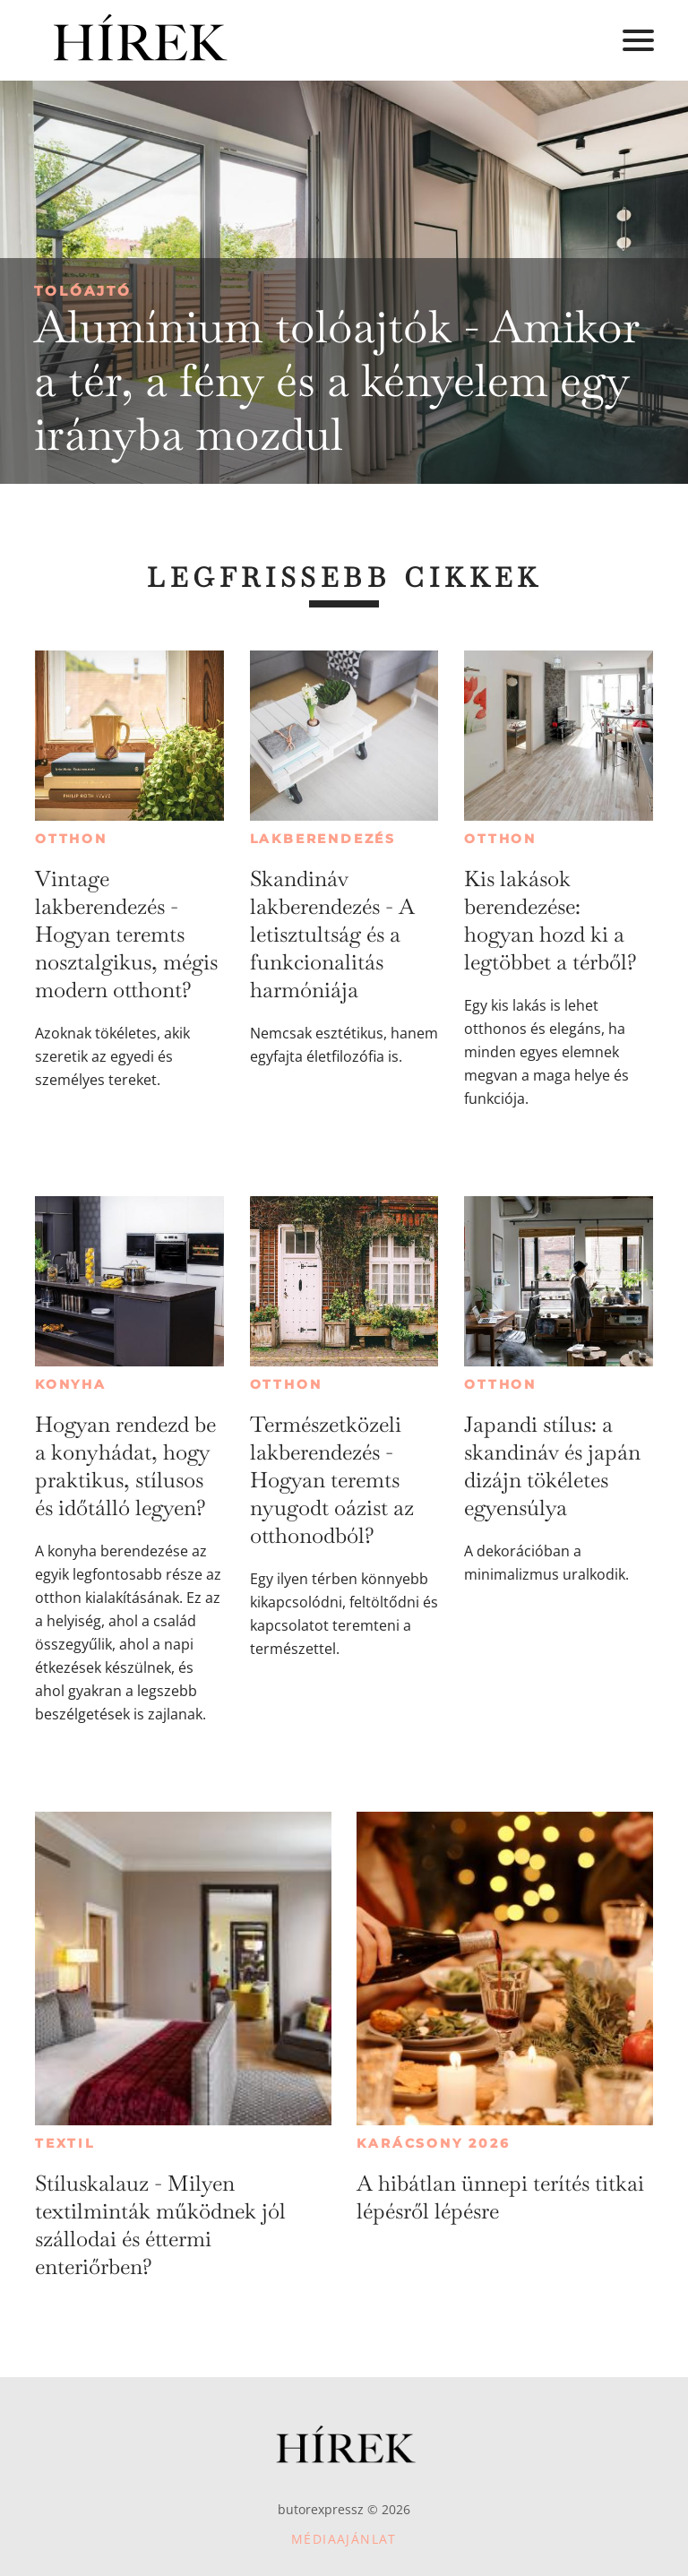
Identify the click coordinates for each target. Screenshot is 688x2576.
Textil (65, 2143)
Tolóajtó (83, 290)
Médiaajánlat (344, 2538)
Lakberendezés (323, 839)
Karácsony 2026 (433, 2143)
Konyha (71, 1384)
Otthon (71, 839)
